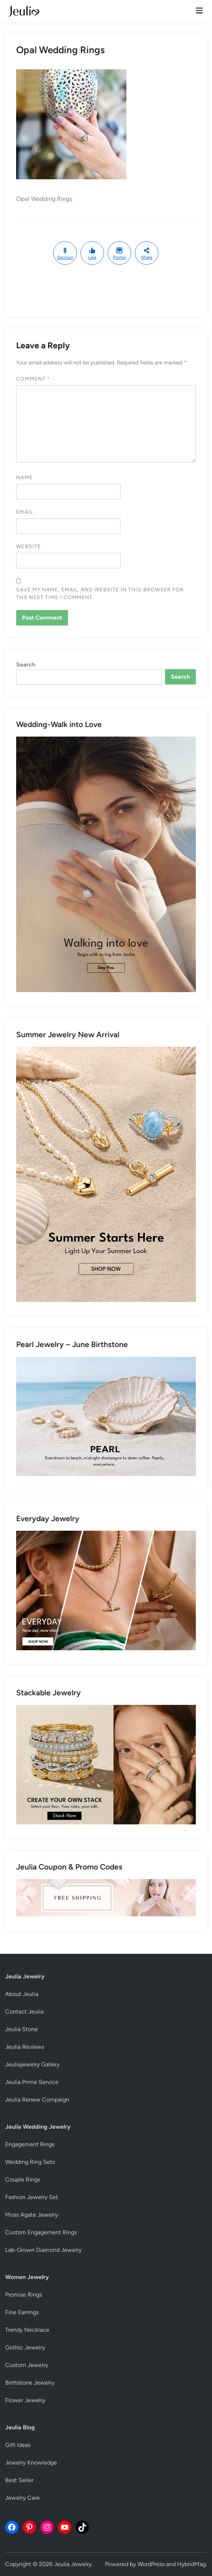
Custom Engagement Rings (41, 2232)
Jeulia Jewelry (72, 2564)
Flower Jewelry (25, 2400)
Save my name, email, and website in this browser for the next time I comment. (100, 594)
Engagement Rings (29, 2144)
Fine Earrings (22, 2312)
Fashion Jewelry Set (31, 2197)
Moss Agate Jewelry (31, 2214)
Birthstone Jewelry (29, 2382)
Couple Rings (22, 2179)
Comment (33, 379)
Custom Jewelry (26, 2365)
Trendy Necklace (27, 2329)
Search (25, 664)
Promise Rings (23, 2294)
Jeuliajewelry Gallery (32, 2064)
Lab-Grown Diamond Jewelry (43, 2249)
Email (24, 512)
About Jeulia (21, 1993)
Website (28, 546)
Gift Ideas (17, 2444)
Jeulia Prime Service (31, 2081)
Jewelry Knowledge (31, 2462)
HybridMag (191, 2564)
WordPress (151, 2564)
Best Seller (19, 2480)
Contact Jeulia (24, 2011)
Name (24, 477)
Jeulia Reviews (24, 2046)
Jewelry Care (22, 2497)
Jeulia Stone (21, 2029)
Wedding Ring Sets (30, 2161)
